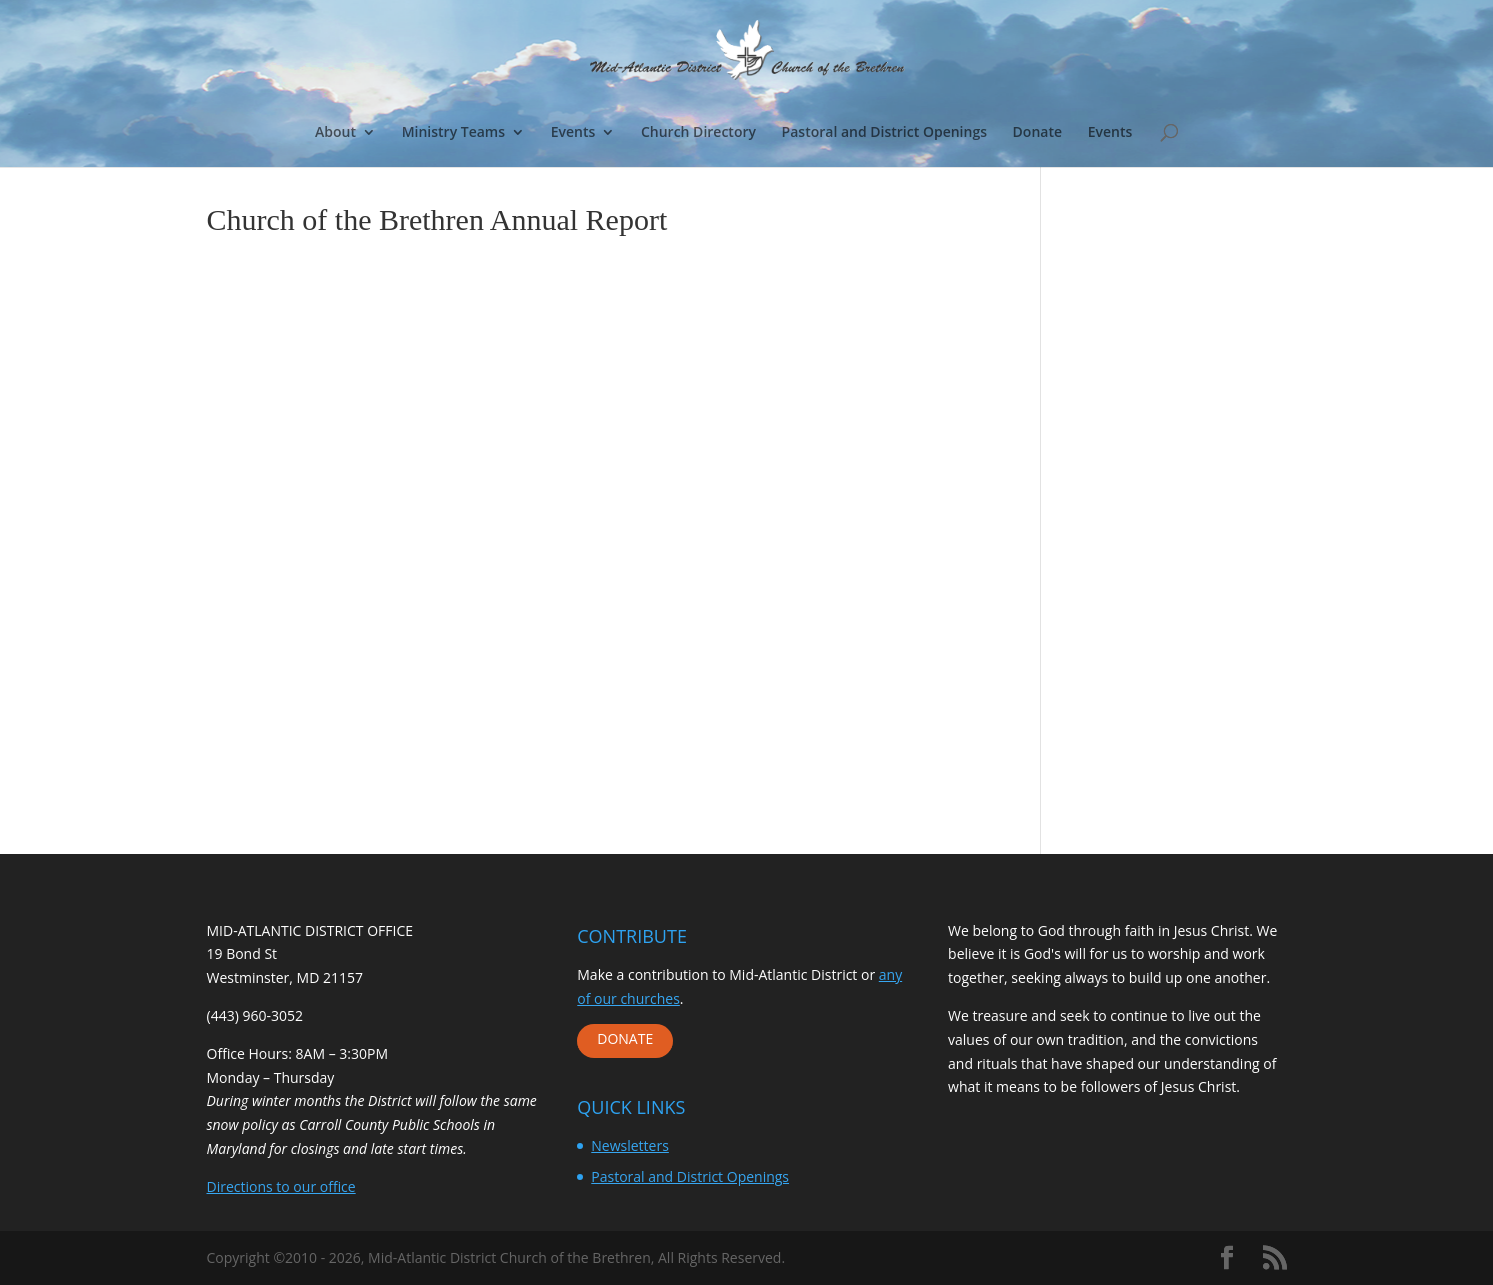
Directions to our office (281, 1186)
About (335, 133)
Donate (1037, 133)
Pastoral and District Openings (884, 133)
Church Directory (698, 133)
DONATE (625, 1038)
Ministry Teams (453, 133)
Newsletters (630, 1145)
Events (573, 133)
